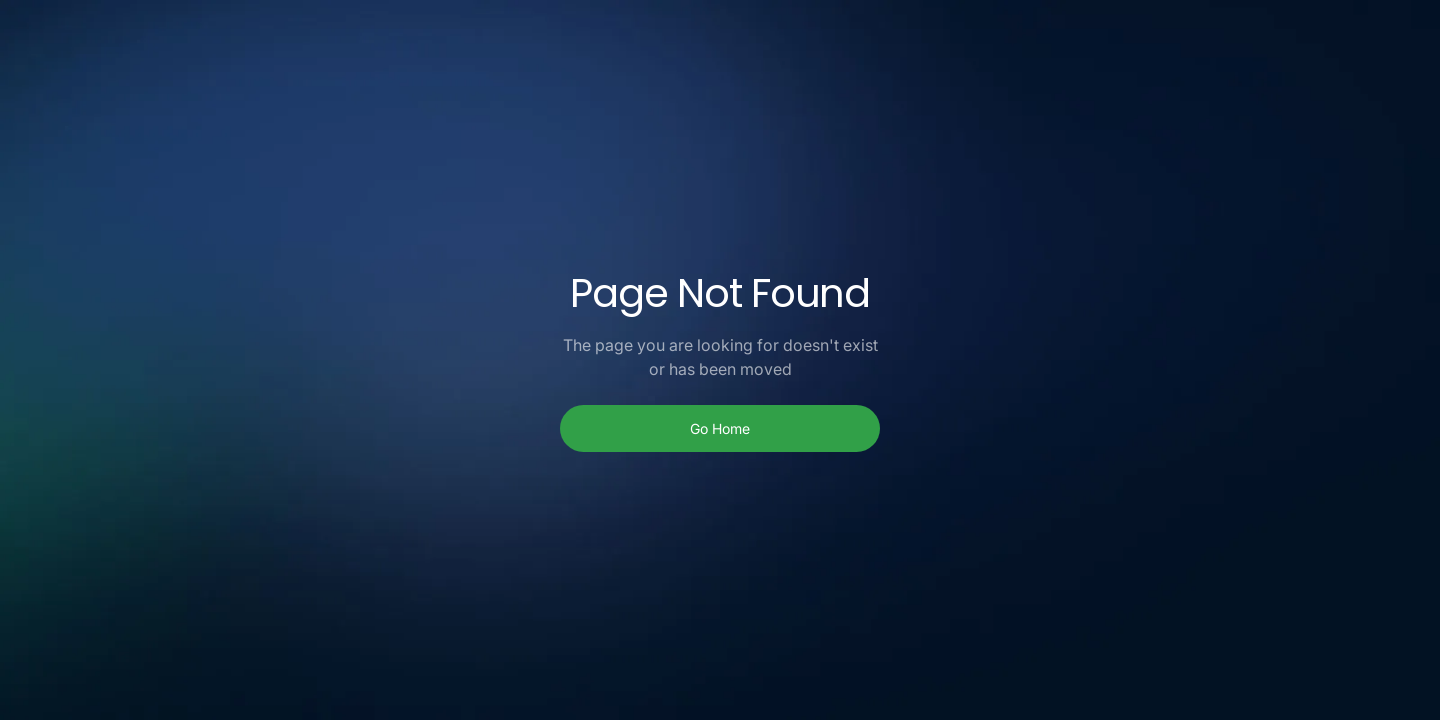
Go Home (720, 428)
